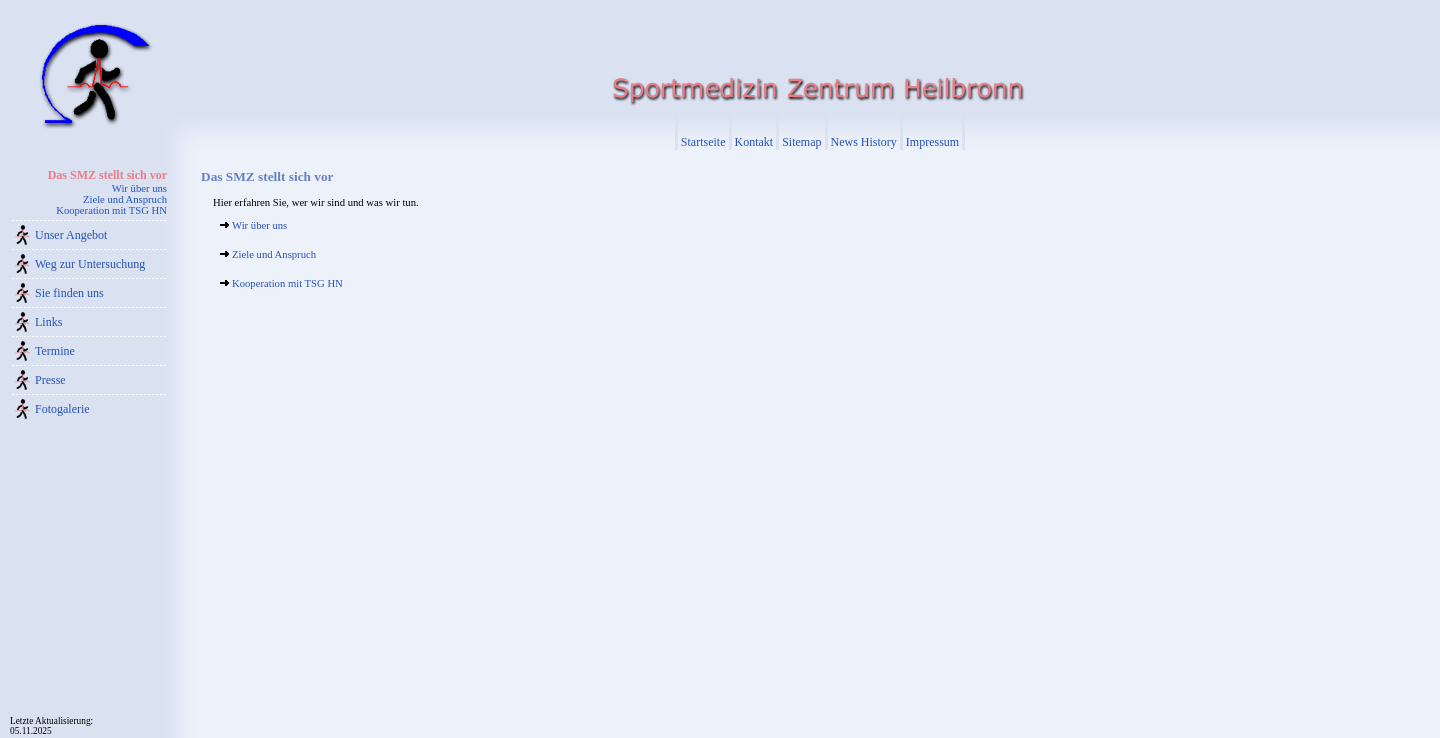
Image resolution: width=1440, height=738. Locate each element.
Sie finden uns (69, 293)
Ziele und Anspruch (125, 199)
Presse (50, 380)
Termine (55, 351)
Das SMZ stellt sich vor (107, 175)
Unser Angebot (71, 235)
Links (48, 322)
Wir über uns (139, 188)
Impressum (932, 142)
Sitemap (801, 142)
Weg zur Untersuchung (90, 264)
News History (864, 142)
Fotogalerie (62, 409)
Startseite (703, 142)
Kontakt (754, 142)
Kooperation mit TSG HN (111, 210)
